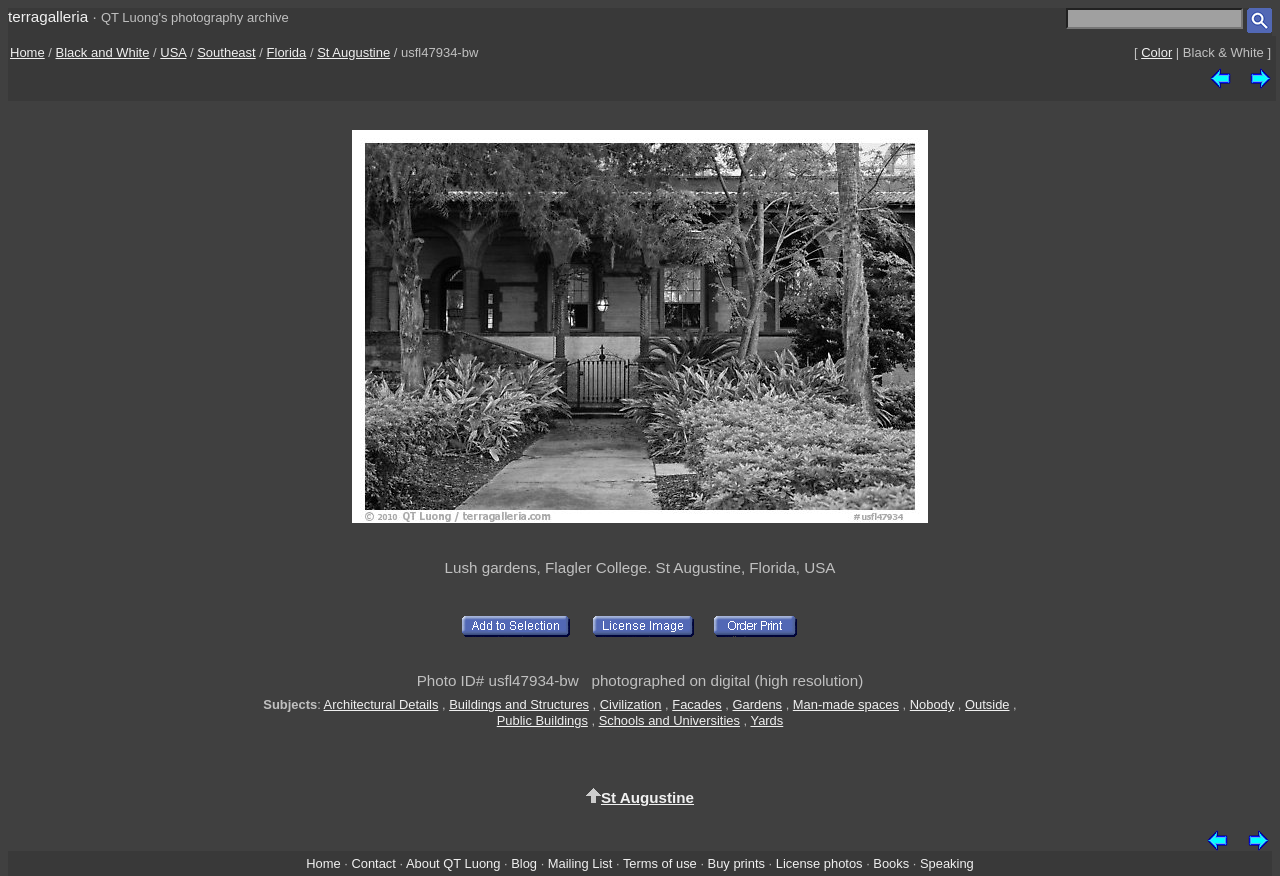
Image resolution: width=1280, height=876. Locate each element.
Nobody (932, 704)
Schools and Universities (669, 720)
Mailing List (580, 863)
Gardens (758, 704)
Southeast (226, 52)
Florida (287, 52)
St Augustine (353, 52)
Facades (697, 704)
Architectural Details (381, 704)
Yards (766, 720)
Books (891, 863)
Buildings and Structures (519, 704)
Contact (373, 863)
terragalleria (48, 16)
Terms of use (660, 863)
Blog (524, 863)
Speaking (947, 863)
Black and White (103, 52)
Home (27, 52)
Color (1156, 52)
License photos (819, 863)
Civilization (631, 704)
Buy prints (736, 863)
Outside (987, 704)
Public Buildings (542, 720)
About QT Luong (453, 863)
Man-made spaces (846, 704)
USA (173, 52)
